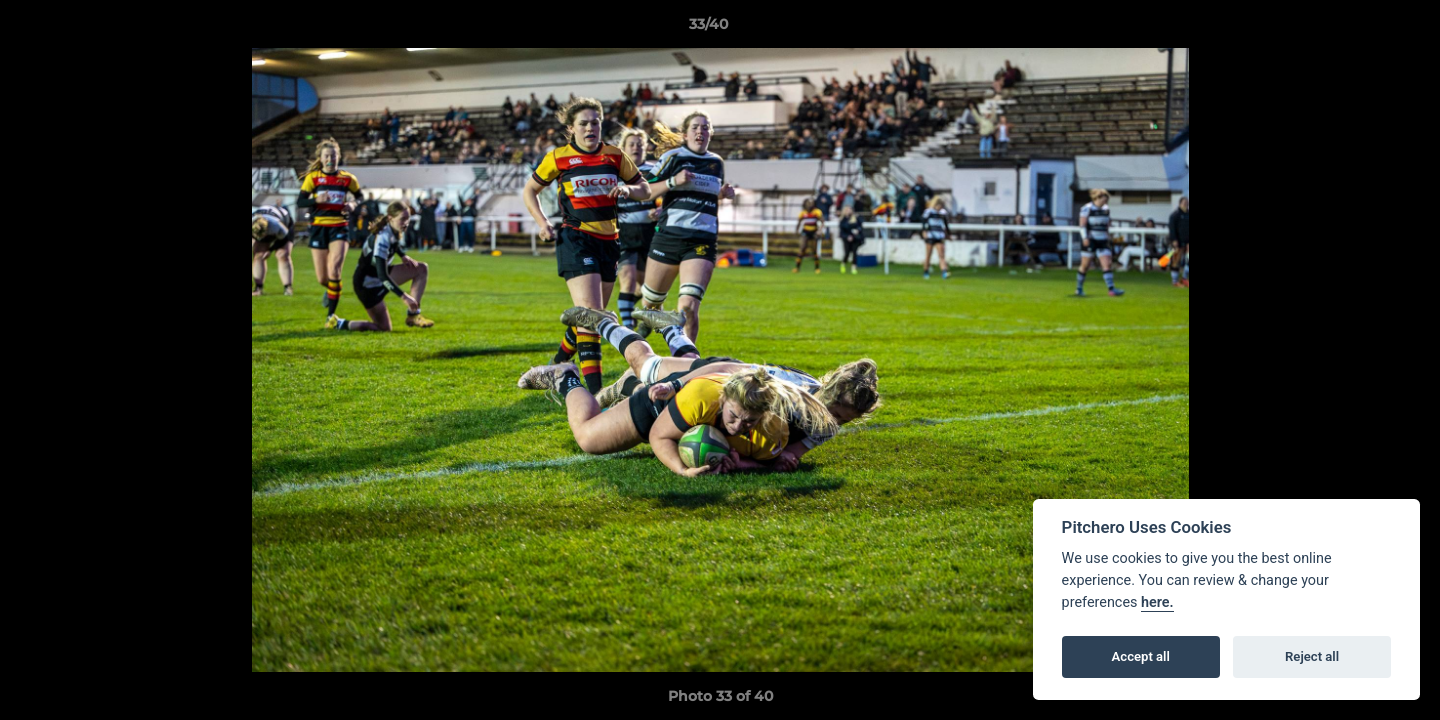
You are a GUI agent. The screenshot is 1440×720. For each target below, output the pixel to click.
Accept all (1141, 656)
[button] (1356, 29)
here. (1157, 602)
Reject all (1312, 656)
